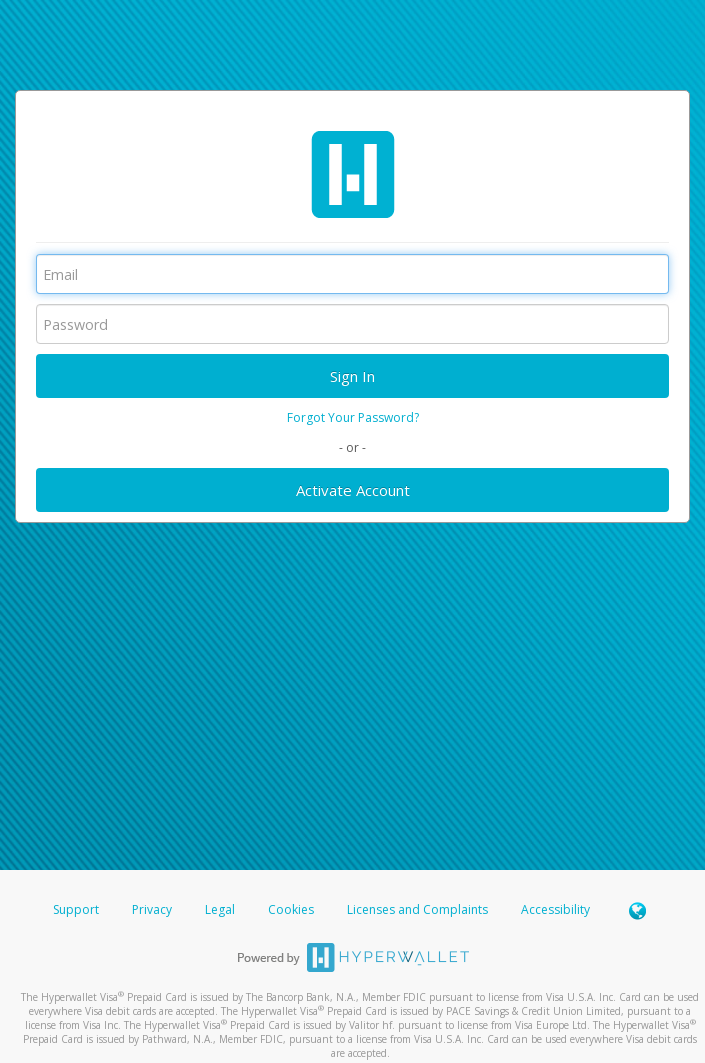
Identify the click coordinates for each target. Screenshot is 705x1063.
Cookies (291, 909)
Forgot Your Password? (353, 417)
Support (76, 909)
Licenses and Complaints (419, 909)
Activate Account (353, 490)
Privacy (152, 909)
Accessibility (555, 909)
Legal (220, 909)
